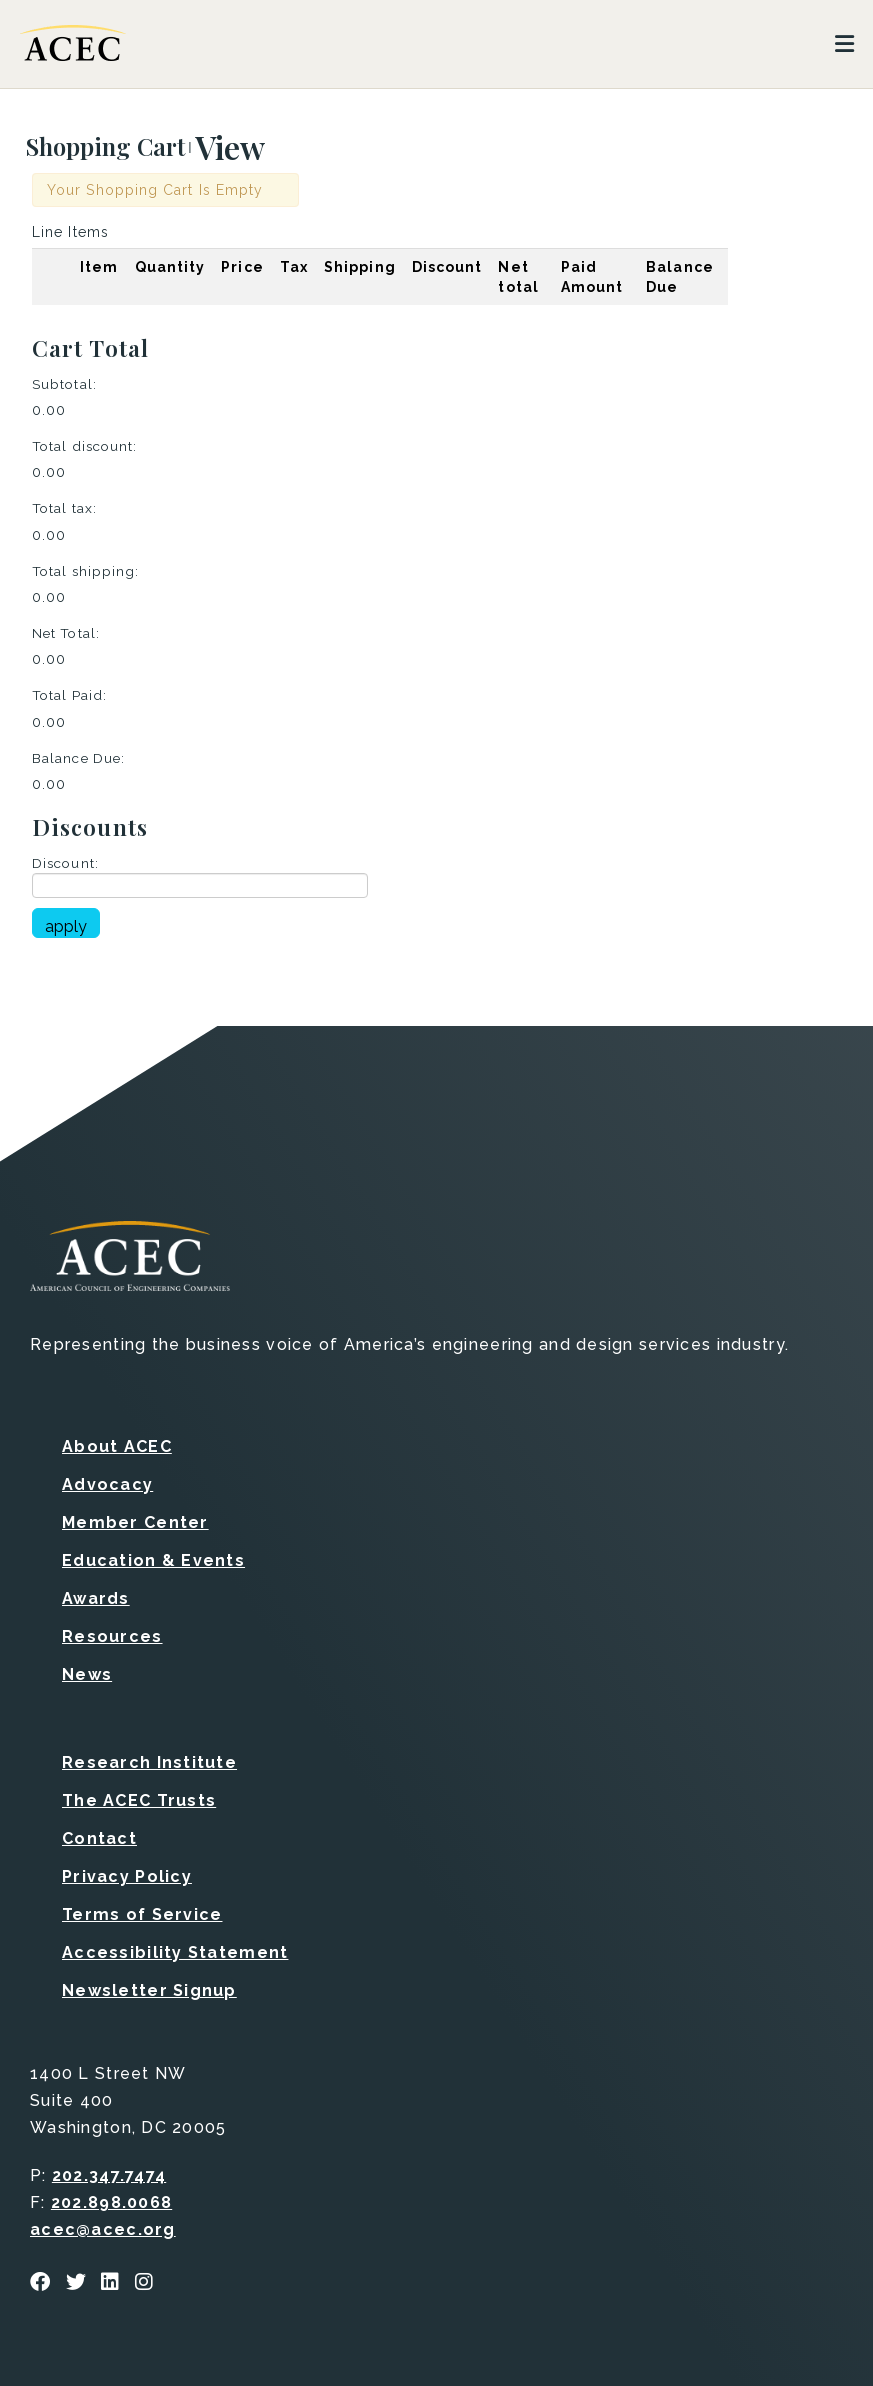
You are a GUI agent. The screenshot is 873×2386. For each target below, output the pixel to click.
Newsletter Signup (149, 1990)
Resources (112, 1636)
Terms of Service (142, 1914)
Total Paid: (69, 695)
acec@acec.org (103, 2229)
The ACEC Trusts (139, 1800)
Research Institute (149, 1762)
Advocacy (107, 1484)
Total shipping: (85, 571)
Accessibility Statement (175, 1952)
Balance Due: (78, 758)
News (87, 1674)
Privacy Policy (127, 1876)
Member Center (135, 1522)
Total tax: (64, 508)
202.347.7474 (109, 2175)
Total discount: (84, 446)
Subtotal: (64, 384)
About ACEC (117, 1446)
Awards (96, 1598)
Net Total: (66, 633)
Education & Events (153, 1560)
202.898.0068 (111, 2202)
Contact (99, 1838)
